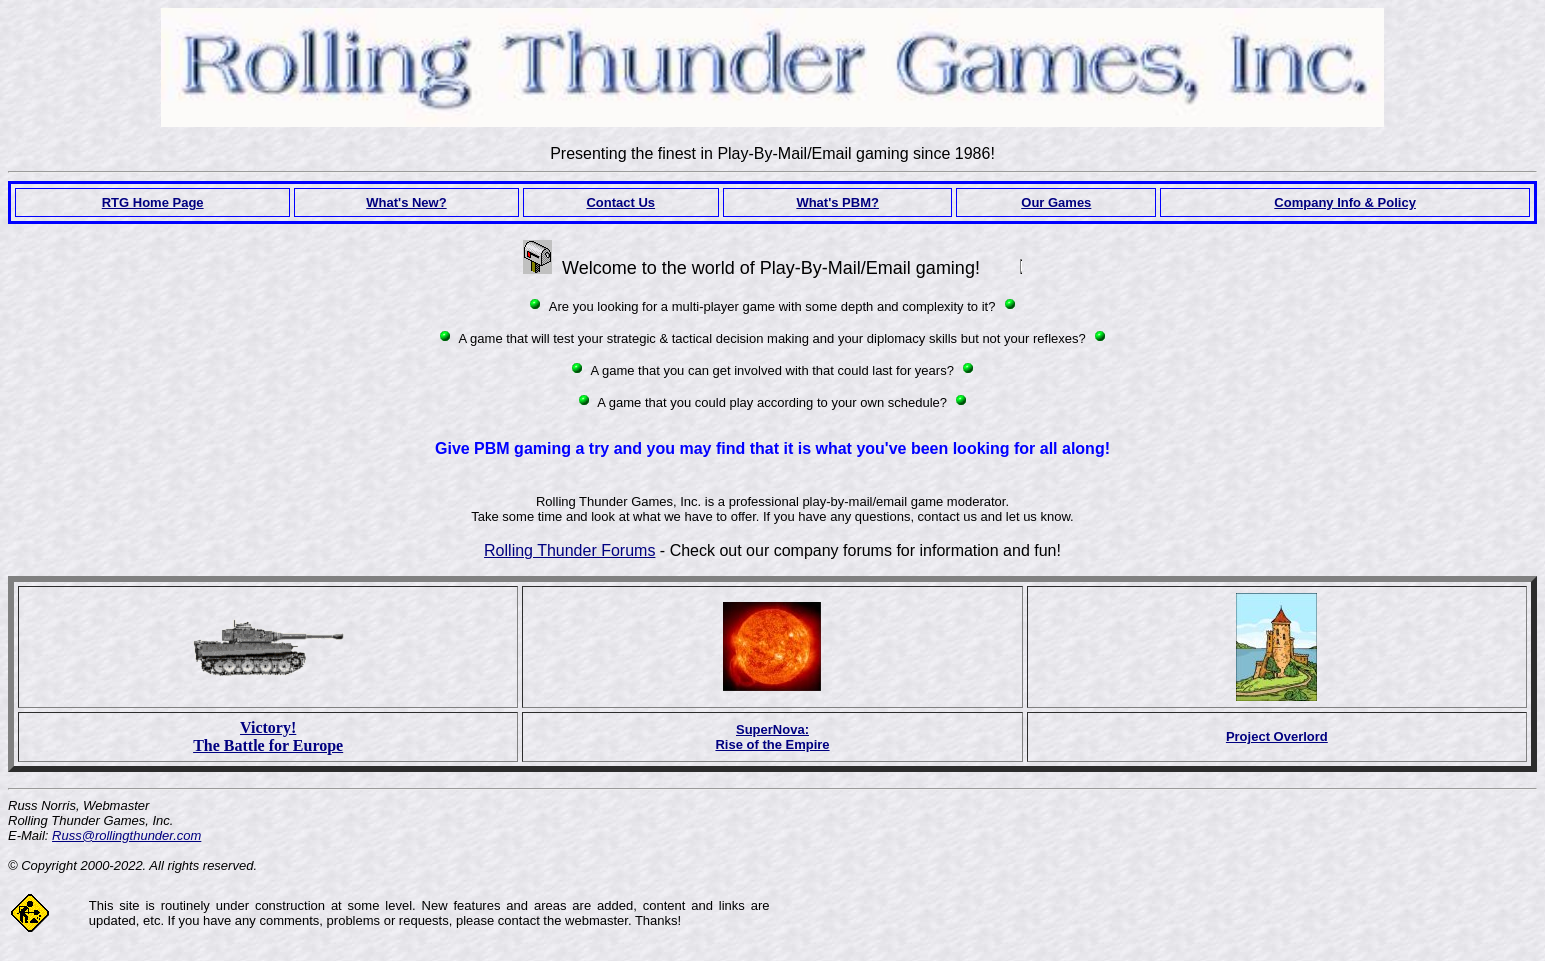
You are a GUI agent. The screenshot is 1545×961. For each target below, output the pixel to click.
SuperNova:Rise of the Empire (772, 737)
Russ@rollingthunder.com (126, 835)
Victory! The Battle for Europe (268, 736)
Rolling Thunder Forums (569, 550)
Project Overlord (1277, 736)
